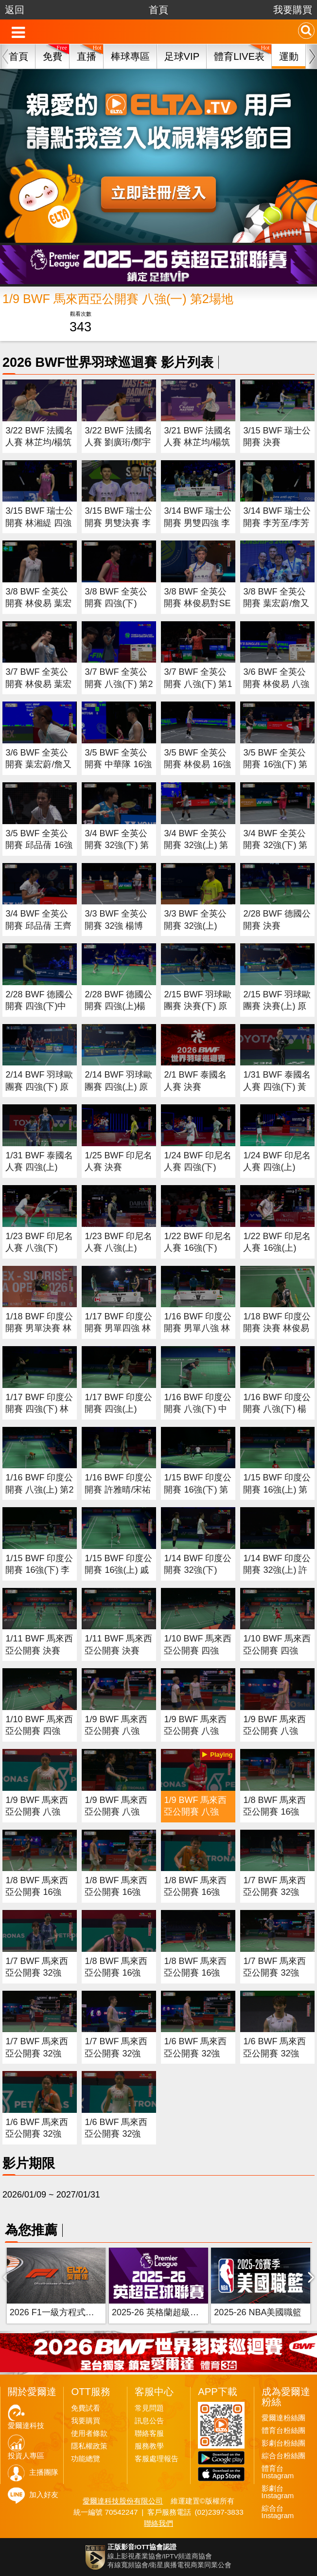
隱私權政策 (89, 2446)
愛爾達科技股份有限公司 (123, 2501)
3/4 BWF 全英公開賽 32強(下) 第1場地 (275, 845)
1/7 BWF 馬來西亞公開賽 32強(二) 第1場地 (36, 2053)
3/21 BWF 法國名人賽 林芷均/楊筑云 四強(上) (197, 442)
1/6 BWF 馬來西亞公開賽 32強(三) (274, 2053)
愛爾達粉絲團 (283, 2418)
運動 (289, 56)
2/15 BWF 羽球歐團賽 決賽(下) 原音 (197, 1006)
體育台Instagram (278, 2472)
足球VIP (182, 56)
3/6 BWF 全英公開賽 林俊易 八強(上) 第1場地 (276, 684)
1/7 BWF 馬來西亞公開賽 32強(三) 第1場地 (274, 1973)
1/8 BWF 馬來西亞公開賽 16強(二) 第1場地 (116, 1892)
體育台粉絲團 (283, 2430)
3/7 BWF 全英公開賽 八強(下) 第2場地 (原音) (119, 684)
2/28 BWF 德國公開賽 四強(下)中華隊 (39, 1006)
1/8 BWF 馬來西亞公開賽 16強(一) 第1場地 (195, 1892)
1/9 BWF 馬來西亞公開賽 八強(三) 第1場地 (195, 1731)
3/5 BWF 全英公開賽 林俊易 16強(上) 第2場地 (197, 764)
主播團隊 (43, 2472)
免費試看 (85, 2408)
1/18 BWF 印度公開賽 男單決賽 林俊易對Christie (39, 1328)
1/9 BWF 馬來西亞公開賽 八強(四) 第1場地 (116, 1731)
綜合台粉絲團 (283, 2456)
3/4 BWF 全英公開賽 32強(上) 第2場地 (196, 845)
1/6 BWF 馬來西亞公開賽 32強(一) (116, 2134)
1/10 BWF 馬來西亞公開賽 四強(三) (197, 1650)
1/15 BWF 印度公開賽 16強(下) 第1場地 (197, 1489)
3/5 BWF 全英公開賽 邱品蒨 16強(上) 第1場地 (38, 845)
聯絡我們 (158, 2523)
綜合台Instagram (278, 2512)
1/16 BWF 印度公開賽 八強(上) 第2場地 (39, 1489)
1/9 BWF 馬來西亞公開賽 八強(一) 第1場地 (36, 1812)
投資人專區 (26, 2456)
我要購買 (292, 9)
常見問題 (149, 2408)
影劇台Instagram (278, 2492)
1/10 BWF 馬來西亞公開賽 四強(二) (277, 1650)
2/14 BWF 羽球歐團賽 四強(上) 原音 (118, 1086)
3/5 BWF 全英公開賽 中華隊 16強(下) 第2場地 (118, 764)
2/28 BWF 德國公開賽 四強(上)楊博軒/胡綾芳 (118, 1006)
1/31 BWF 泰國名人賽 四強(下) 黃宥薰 (277, 1086)
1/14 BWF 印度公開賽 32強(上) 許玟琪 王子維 (277, 1570)
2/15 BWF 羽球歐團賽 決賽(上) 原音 (277, 1006)
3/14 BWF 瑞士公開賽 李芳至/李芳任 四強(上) (277, 523)
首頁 (158, 9)
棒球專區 (130, 56)
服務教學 (149, 2446)
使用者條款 (89, 2433)
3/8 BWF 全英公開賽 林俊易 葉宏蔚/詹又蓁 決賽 (38, 603)
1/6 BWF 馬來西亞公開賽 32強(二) (36, 2134)
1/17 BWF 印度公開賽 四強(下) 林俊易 (39, 1409)
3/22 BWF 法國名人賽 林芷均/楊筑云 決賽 (39, 442)
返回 (14, 9)
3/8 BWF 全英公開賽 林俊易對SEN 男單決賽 (197, 603)
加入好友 (43, 2495)
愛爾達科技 (26, 2426)
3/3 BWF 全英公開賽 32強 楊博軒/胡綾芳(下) (116, 925)
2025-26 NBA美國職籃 (257, 2312)
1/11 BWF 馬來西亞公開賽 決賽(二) (39, 1650)
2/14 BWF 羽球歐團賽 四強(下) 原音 (39, 1086)
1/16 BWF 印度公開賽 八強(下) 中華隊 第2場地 (197, 1409)
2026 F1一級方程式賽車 (56, 2312)
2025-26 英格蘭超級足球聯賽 (168, 2312)
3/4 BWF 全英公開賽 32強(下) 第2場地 (117, 845)
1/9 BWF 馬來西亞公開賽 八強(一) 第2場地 (195, 1812)
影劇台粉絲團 (283, 2443)
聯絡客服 (149, 2433)
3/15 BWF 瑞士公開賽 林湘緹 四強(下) (39, 523)
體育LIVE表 (239, 56)
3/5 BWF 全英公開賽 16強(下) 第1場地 (275, 764)
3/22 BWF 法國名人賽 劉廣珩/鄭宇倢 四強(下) (118, 442)
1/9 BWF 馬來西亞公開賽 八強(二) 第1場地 (274, 1731)
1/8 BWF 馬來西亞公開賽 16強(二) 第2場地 (116, 1973)
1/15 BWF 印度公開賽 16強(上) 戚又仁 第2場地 (118, 1570)
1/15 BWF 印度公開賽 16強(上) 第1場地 (277, 1489)
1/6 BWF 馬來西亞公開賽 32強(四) (195, 2053)
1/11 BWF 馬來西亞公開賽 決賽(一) (118, 1650)
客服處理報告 (156, 2459)
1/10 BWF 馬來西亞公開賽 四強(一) (39, 1731)
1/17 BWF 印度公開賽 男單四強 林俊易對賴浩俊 (118, 1328)
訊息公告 (149, 2421)
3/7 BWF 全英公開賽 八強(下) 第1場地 (198, 684)
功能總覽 (85, 2459)
